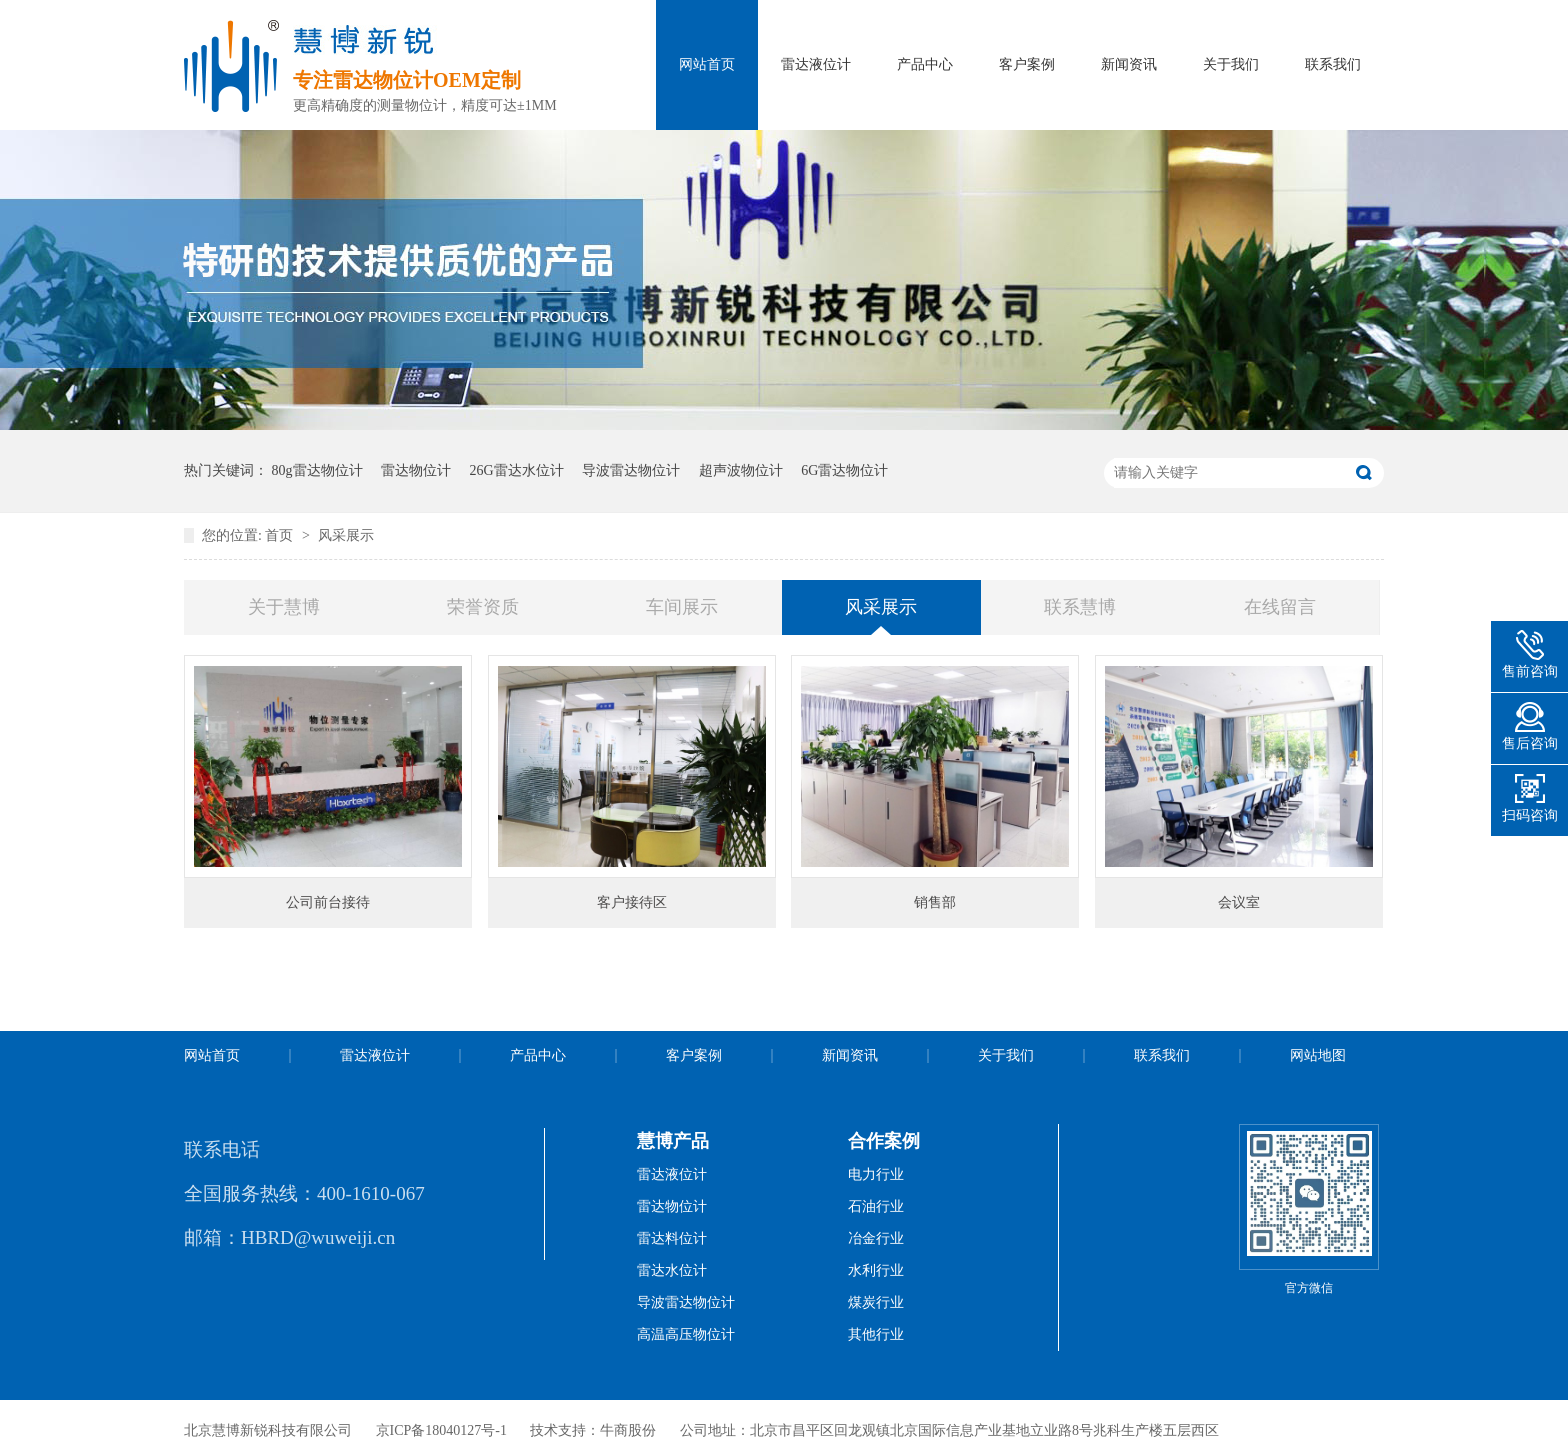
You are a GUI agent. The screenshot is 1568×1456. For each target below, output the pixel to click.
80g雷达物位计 (317, 470)
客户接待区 (632, 902)
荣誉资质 (483, 607)
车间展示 (682, 607)
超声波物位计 (741, 470)
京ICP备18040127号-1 (441, 1430)
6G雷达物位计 (844, 470)
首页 (281, 535)
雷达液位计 (816, 64)
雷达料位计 (672, 1238)
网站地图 (1318, 1055)
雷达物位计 (416, 470)
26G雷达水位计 (517, 470)
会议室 (1239, 902)
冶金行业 (876, 1238)
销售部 (935, 902)
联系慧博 (1080, 607)
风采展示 (346, 535)
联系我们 (1333, 64)
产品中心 (925, 64)
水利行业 (876, 1270)
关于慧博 (284, 607)
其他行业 (876, 1334)
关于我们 (1231, 64)
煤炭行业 (876, 1302)
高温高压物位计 (686, 1334)
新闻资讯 (1129, 64)
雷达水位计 (672, 1270)
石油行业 (876, 1206)
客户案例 (1027, 64)
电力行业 (876, 1174)
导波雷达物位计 (631, 470)
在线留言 (1280, 607)
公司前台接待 (328, 902)
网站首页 (707, 64)
